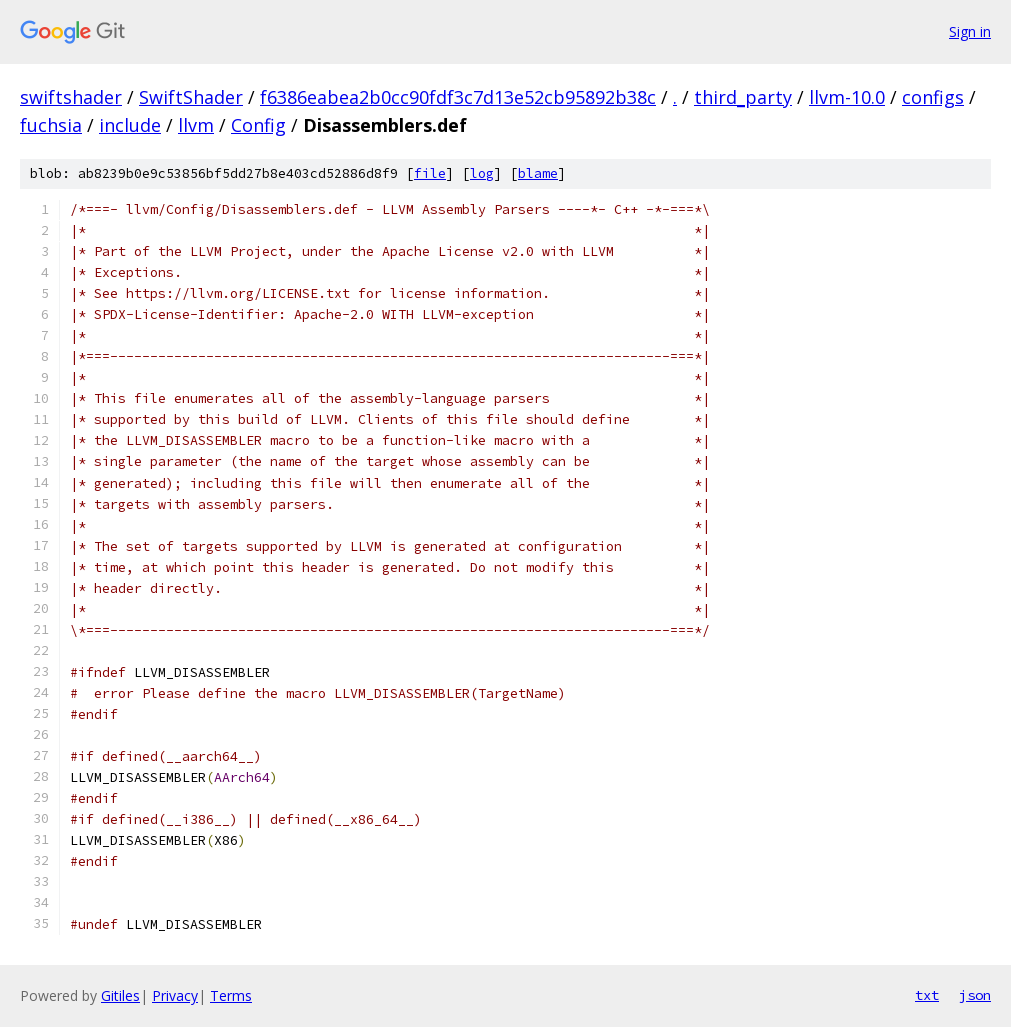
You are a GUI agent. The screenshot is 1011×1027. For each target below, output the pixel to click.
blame (538, 173)
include (130, 125)
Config (258, 125)
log (482, 173)
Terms (231, 995)
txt (927, 995)
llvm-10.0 (847, 97)
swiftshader (71, 97)
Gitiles (120, 995)
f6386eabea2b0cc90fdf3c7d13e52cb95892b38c (458, 97)
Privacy (175, 995)
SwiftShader (191, 97)
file (430, 173)
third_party (743, 97)
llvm (196, 125)
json (975, 995)
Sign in (970, 31)
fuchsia (51, 125)
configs (933, 97)
